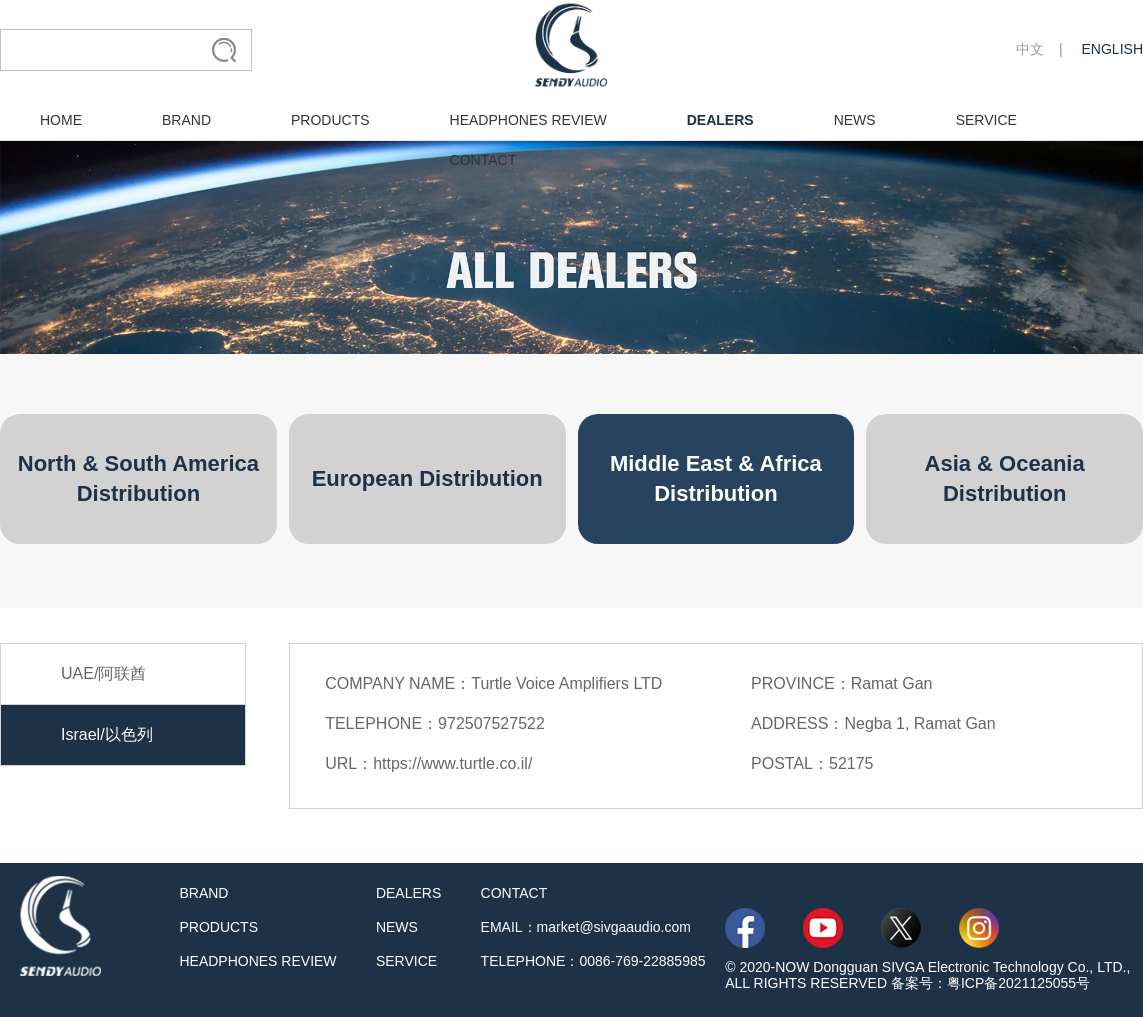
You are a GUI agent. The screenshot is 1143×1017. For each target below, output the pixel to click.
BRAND (186, 120)
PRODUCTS (330, 120)
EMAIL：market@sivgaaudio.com (586, 927)
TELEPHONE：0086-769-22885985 (593, 961)
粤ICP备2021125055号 (1018, 983)
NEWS (855, 120)
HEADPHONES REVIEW (528, 120)
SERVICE (986, 120)
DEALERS (720, 120)
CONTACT (483, 160)
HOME (61, 120)
